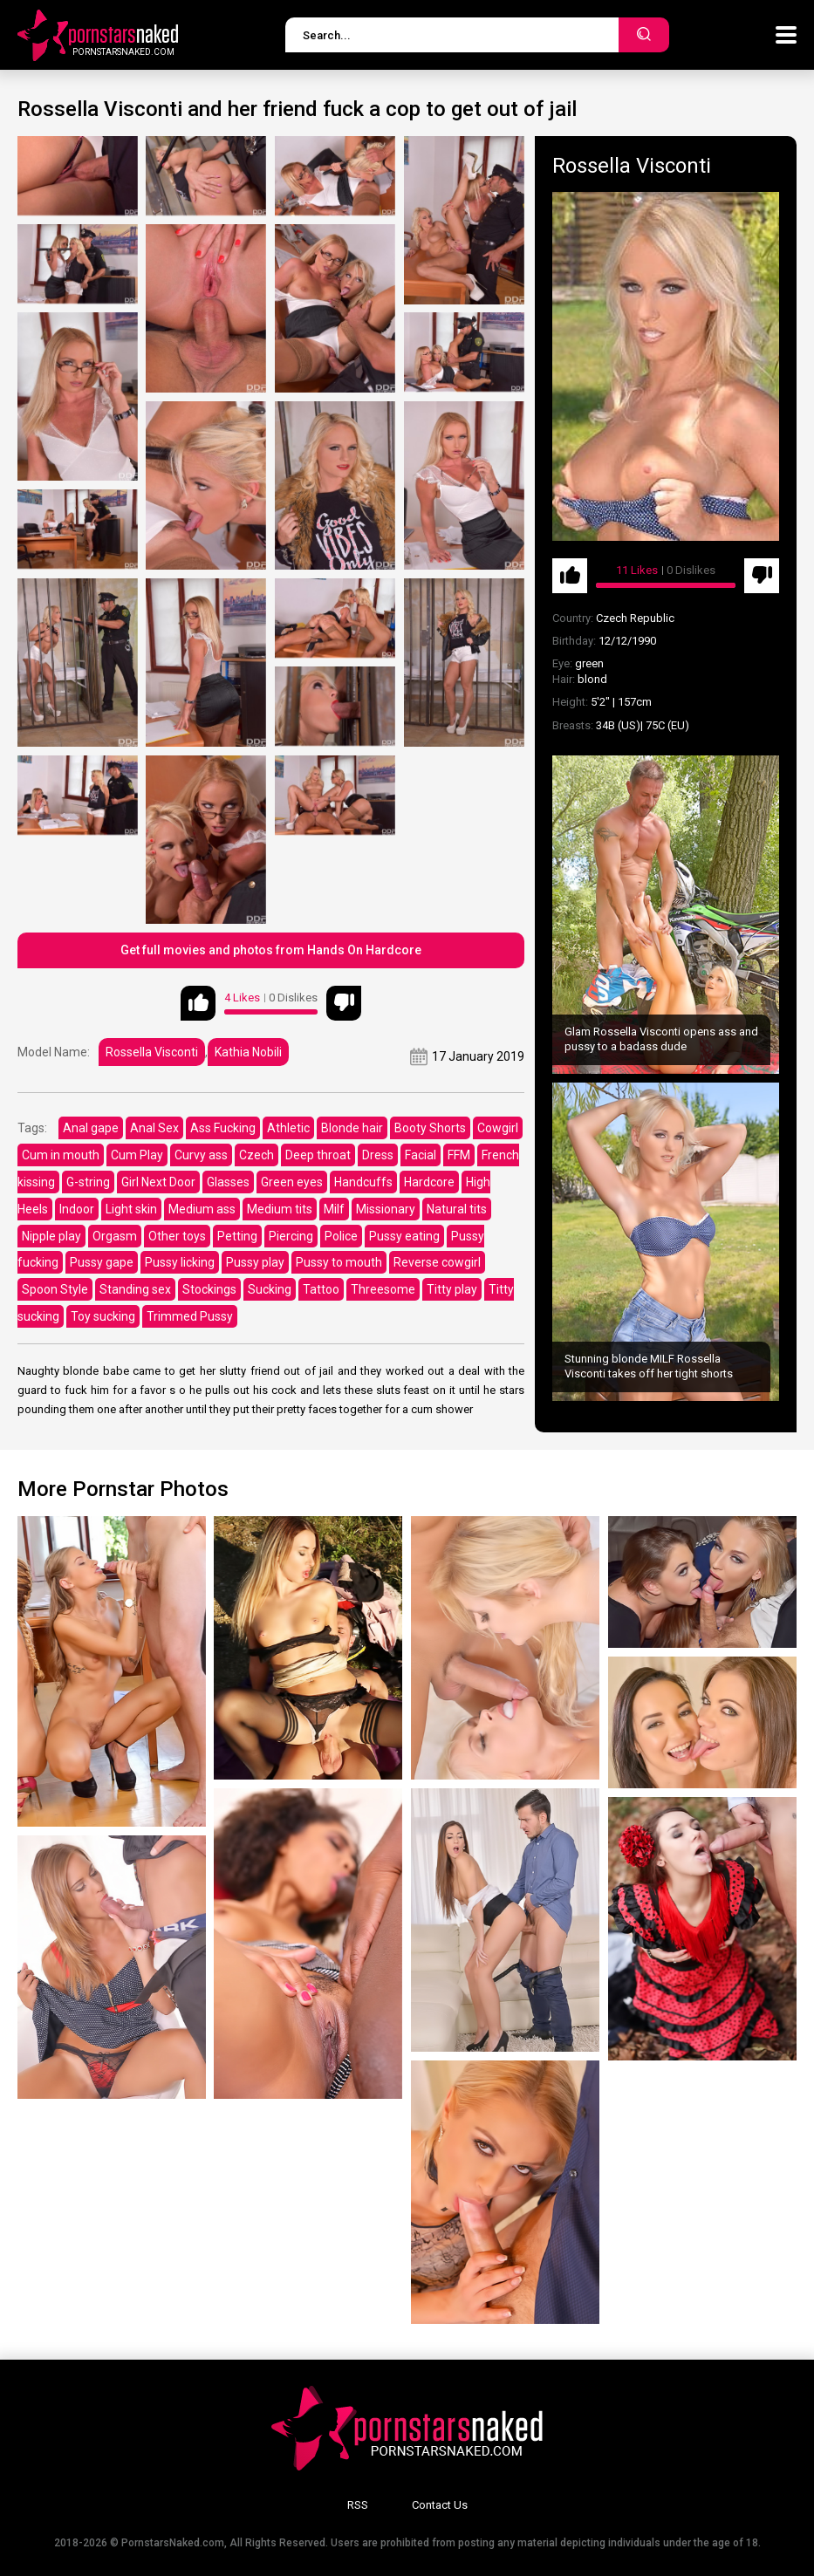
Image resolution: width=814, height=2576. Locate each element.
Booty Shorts (430, 1128)
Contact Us (440, 2504)
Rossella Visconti (152, 1052)
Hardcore (429, 1182)
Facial (420, 1155)
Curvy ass (201, 1155)
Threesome (383, 1289)
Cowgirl (497, 1128)
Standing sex (135, 1289)
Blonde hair (352, 1128)
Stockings (209, 1289)
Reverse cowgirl (437, 1262)
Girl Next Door (158, 1182)
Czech (256, 1155)
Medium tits (279, 1209)
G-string (88, 1182)
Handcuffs (363, 1182)
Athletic (288, 1128)
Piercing (291, 1236)
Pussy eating (404, 1236)
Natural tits (457, 1209)
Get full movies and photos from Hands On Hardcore (270, 950)
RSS (357, 2504)
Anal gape (91, 1128)
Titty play (452, 1289)
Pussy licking (180, 1262)
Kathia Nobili (248, 1052)
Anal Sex (154, 1128)
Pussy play (255, 1262)
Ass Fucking (223, 1128)
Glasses (228, 1182)
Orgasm (114, 1236)
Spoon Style (55, 1289)
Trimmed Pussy (190, 1316)
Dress (377, 1155)
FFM (459, 1155)
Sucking (269, 1289)
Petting (237, 1236)
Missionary (385, 1209)
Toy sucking (103, 1316)
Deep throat (318, 1155)
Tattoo (321, 1289)
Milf (334, 1209)
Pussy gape (101, 1262)
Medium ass (202, 1209)
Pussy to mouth (339, 1262)
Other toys (177, 1236)
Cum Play (137, 1155)
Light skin (131, 1209)
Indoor (76, 1209)
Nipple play (51, 1236)
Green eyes (292, 1182)
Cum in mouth (60, 1155)
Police (341, 1236)
